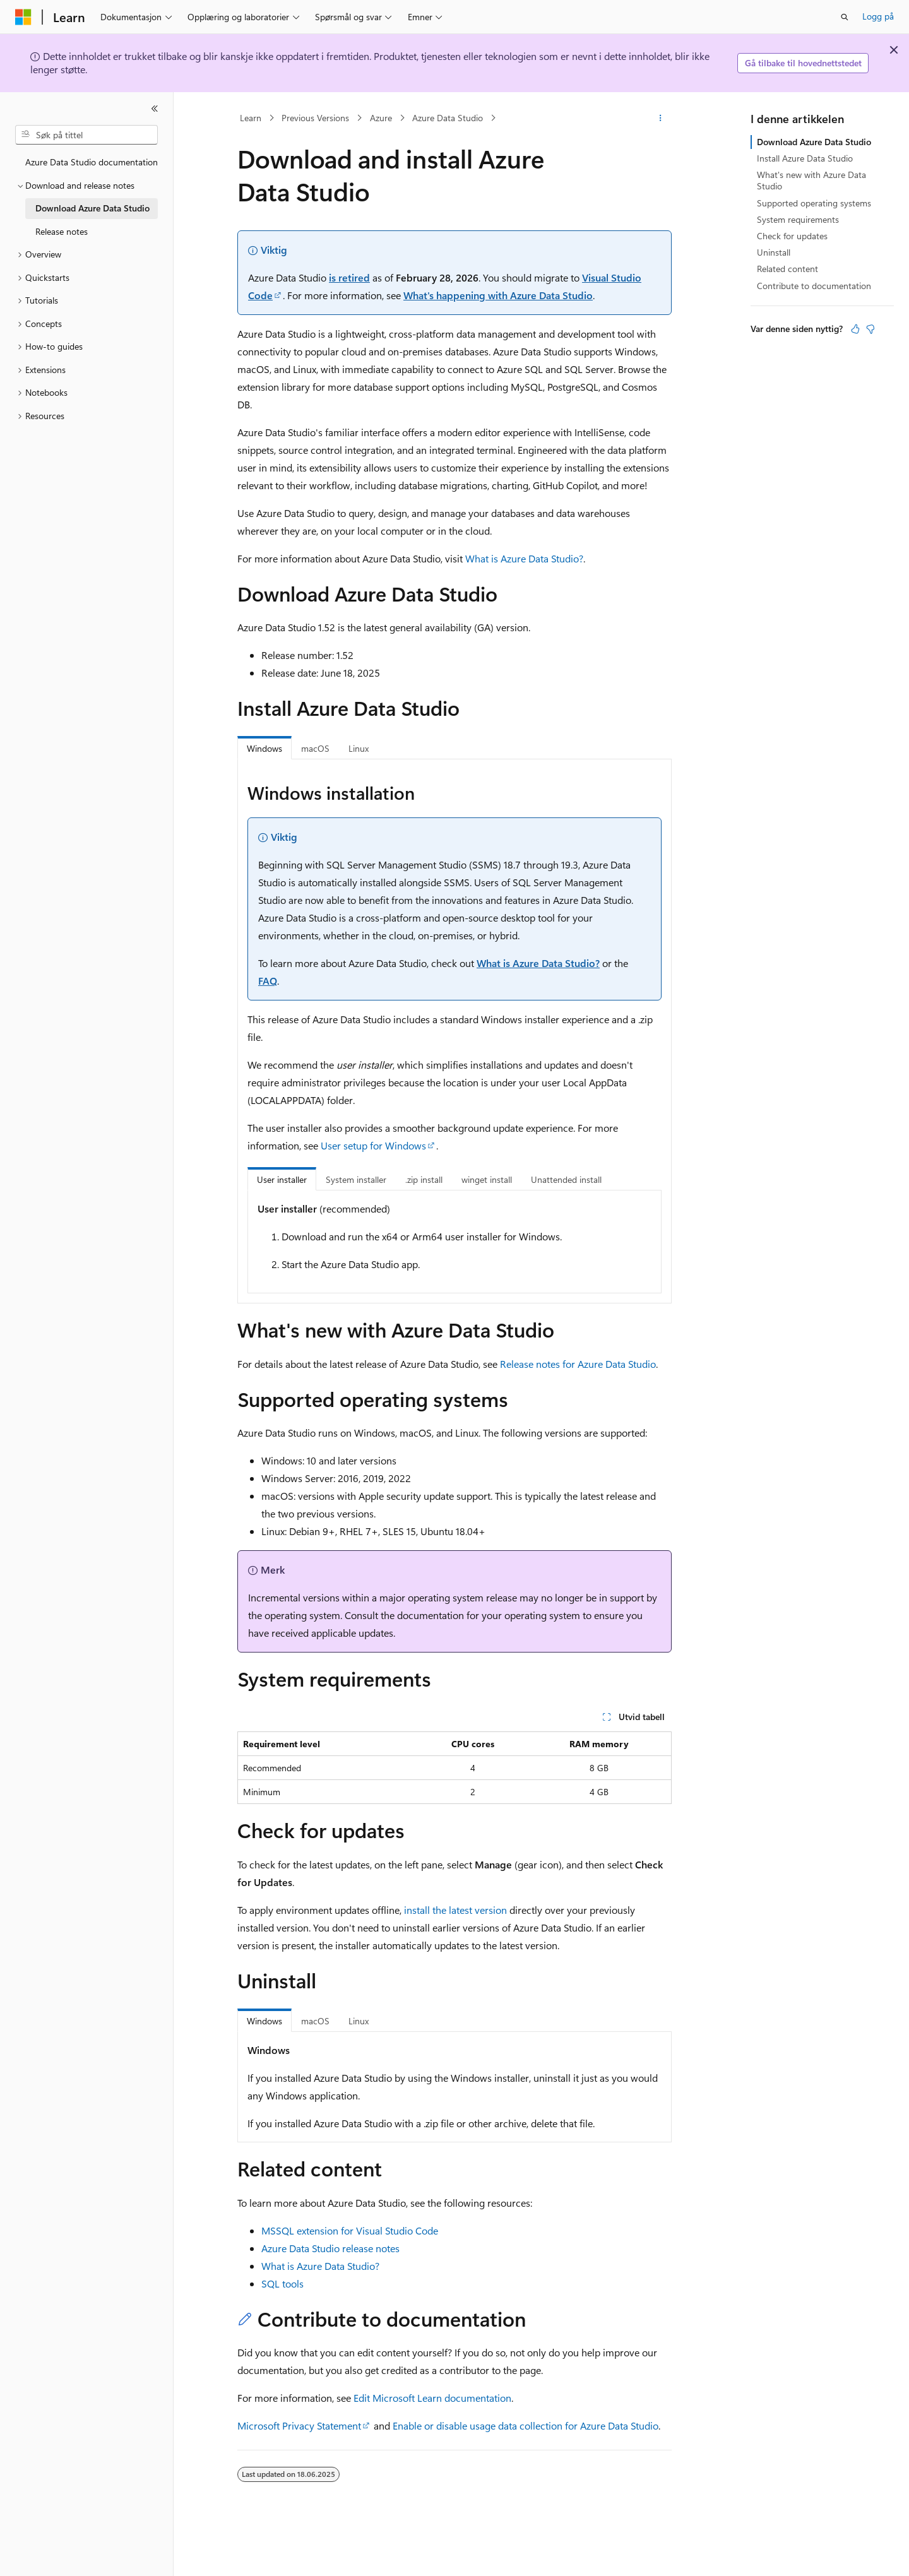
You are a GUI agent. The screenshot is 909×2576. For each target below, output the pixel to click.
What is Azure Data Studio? (524, 558)
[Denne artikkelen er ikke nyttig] (870, 328)
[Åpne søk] (844, 17)
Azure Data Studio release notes (330, 2248)
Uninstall (773, 252)
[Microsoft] (23, 17)
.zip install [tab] (424, 1179)
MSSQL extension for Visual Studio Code (349, 2230)
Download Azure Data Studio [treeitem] (92, 208)
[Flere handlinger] (661, 118)
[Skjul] (154, 108)
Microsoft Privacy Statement (299, 2425)
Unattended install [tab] (566, 1179)
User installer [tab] (282, 1179)
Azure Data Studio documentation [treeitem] (91, 162)
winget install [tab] (486, 1179)
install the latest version (455, 1909)
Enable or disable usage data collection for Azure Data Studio (525, 2425)
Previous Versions (315, 118)
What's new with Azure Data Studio (811, 180)
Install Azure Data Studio (805, 158)
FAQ (267, 980)
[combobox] (86, 135)
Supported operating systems (814, 203)
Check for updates (792, 236)
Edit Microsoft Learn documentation (432, 2397)
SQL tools (282, 2283)
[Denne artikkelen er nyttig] (855, 328)
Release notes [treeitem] (61, 231)
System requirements (798, 219)
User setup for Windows (373, 1145)
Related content (787, 269)
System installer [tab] (356, 1179)
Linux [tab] (358, 748)
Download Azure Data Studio (814, 142)
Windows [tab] (264, 748)
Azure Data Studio (447, 118)
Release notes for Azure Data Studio (578, 1363)
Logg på (878, 16)
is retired (349, 277)
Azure (381, 118)
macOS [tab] (315, 748)
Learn (250, 118)
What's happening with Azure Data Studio (498, 295)
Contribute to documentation (814, 286)
